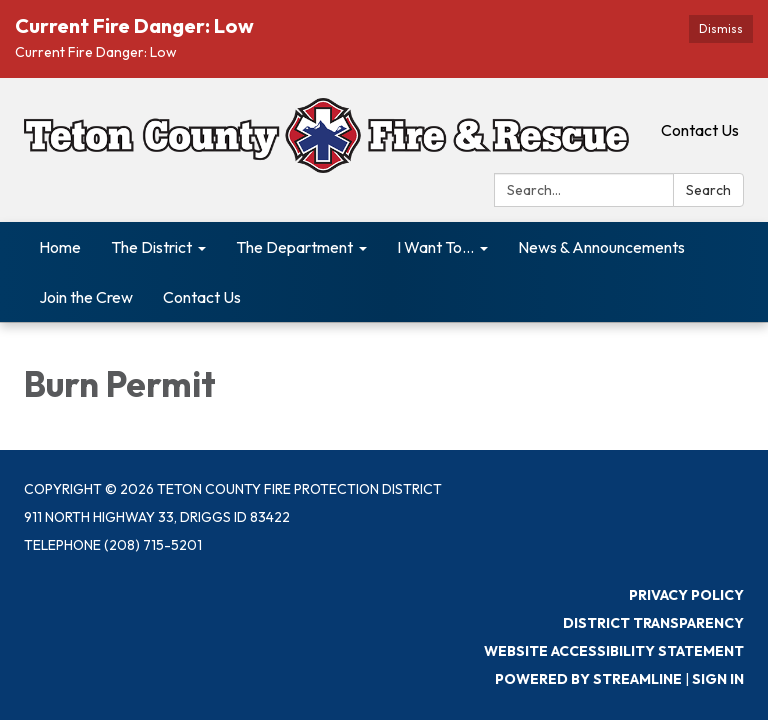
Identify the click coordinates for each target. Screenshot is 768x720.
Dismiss (721, 28)
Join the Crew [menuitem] (86, 297)
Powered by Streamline (588, 679)
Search (708, 190)
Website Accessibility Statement (614, 651)
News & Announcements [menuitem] (601, 247)
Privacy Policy (686, 595)
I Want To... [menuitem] (435, 247)
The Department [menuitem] (294, 247)
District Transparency (653, 623)
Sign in (718, 679)
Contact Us (700, 130)
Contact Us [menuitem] (202, 297)
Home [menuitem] (60, 247)
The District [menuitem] (151, 247)
